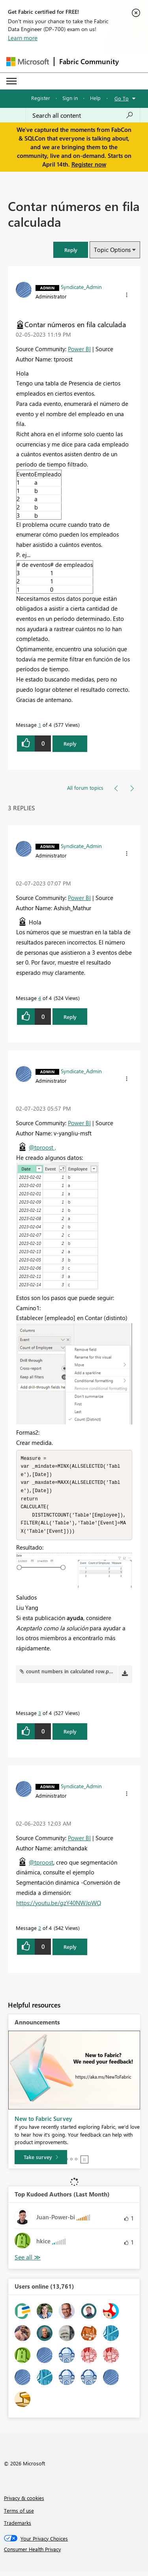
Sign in (70, 97)
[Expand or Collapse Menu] (11, 81)
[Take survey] (41, 2161)
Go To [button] (121, 98)
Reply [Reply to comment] (70, 1016)
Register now (88, 164)
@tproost (41, 1866)
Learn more (22, 38)
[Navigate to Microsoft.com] (27, 61)
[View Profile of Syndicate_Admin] (81, 287)
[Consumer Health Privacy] (74, 2553)
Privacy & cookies (24, 2501)
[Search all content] (83, 115)
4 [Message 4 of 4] (39, 997)
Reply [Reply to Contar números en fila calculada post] (70, 743)
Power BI (79, 349)
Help (95, 97)
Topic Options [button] (112, 250)
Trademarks (17, 2526)
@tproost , (42, 1147)
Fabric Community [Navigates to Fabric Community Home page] (89, 61)
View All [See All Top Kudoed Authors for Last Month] (28, 2261)
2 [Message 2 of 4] (39, 1931)
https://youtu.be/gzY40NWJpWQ (58, 1907)
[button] (70, 250)
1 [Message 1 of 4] (39, 724)
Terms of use (19, 2514)
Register (40, 97)
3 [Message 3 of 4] (39, 1716)
